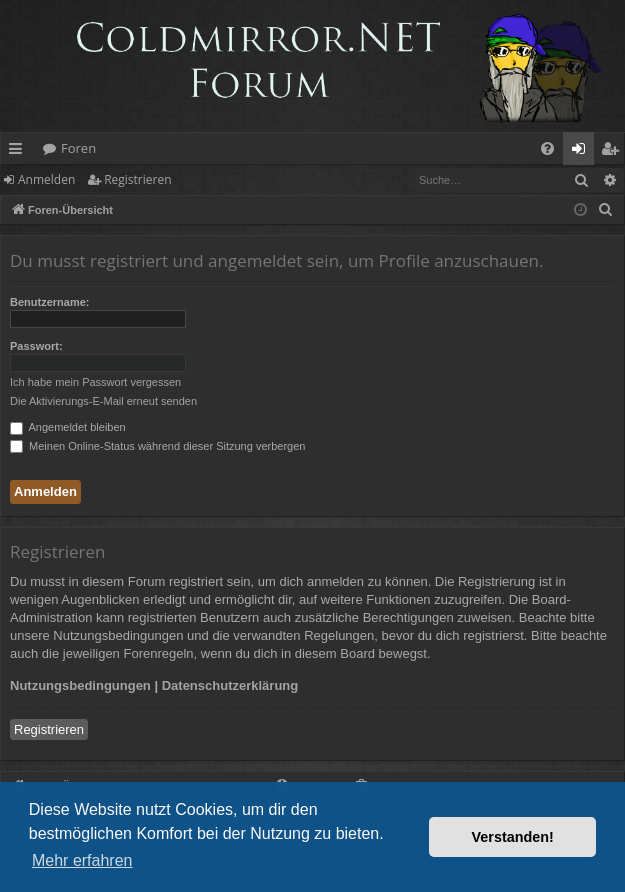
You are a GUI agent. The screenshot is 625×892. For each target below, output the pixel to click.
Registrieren (137, 179)
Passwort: (36, 346)
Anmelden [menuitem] (584, 152)
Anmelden (46, 179)
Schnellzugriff (19, 152)
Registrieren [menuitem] (614, 152)
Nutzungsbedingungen (80, 685)
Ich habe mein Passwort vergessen (95, 382)
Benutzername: (49, 302)
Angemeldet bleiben (68, 427)
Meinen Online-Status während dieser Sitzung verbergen (157, 446)
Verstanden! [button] (513, 837)
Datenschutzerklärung (230, 685)
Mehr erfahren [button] (82, 860)
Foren (78, 148)
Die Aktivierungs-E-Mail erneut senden (103, 401)
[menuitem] (547, 148)
